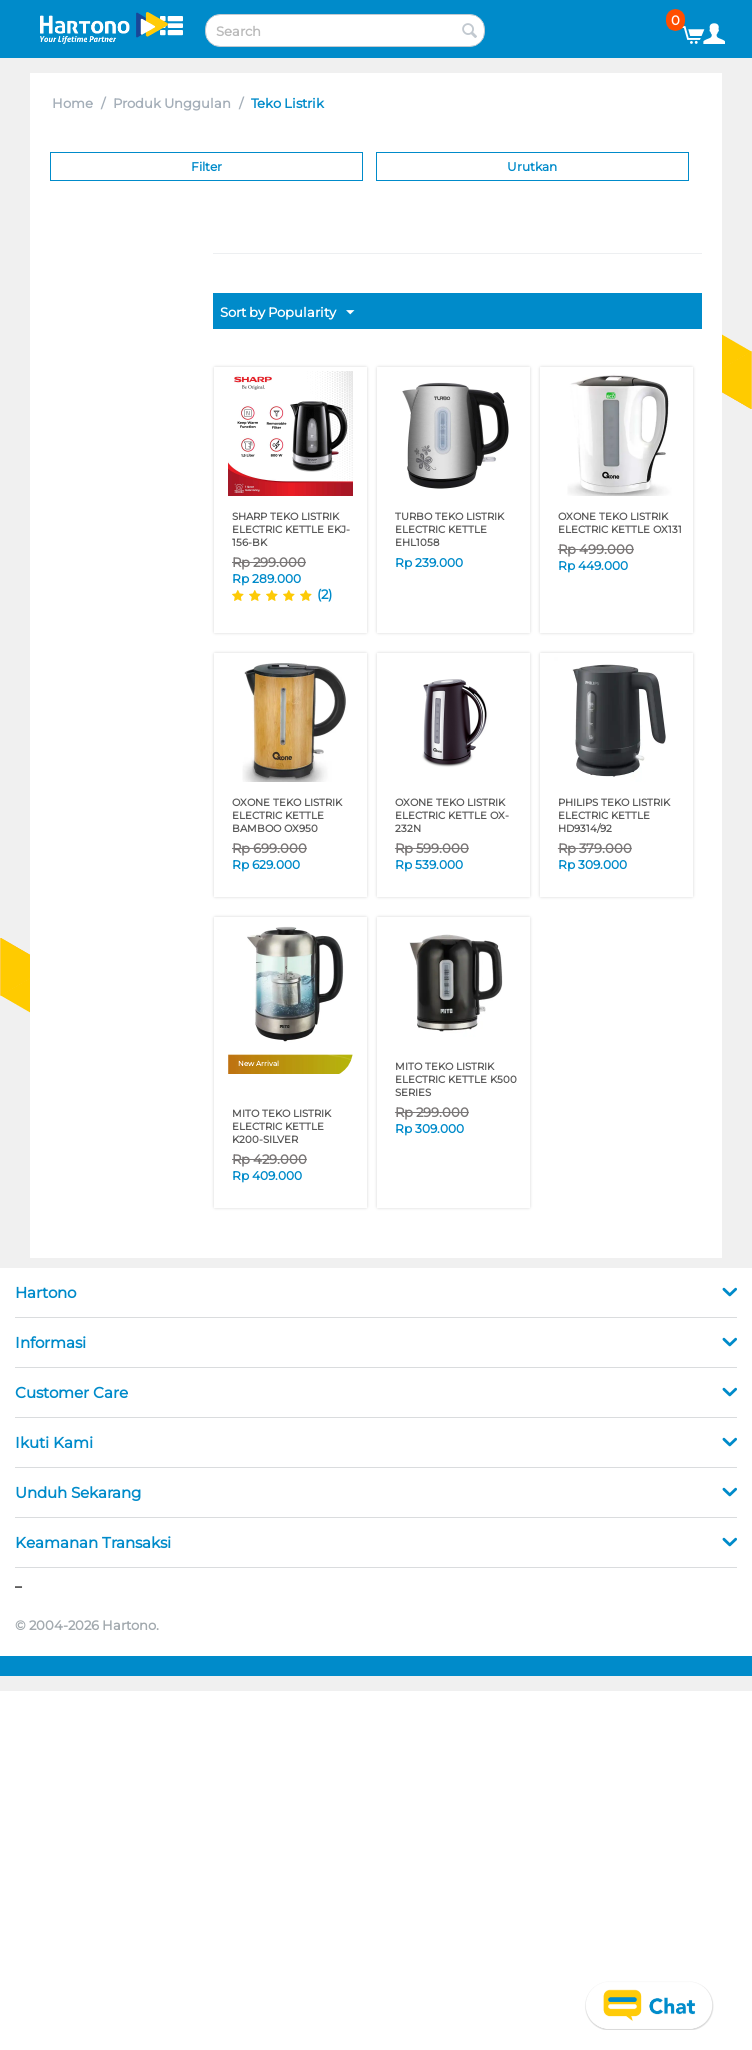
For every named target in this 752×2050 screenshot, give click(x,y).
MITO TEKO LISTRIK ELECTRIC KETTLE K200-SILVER (281, 1126)
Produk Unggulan (172, 103)
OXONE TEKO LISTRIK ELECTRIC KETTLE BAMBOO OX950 (287, 815)
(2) (324, 594)
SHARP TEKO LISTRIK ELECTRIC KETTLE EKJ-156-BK (291, 529)
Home (72, 103)
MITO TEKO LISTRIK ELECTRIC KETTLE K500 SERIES (456, 1079)
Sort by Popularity (287, 313)
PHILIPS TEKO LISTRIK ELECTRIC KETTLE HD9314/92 (614, 815)
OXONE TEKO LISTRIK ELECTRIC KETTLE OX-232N (452, 815)
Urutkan (532, 166)
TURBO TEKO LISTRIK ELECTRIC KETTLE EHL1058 (449, 529)
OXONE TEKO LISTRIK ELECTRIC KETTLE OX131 (620, 523)
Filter (206, 166)
